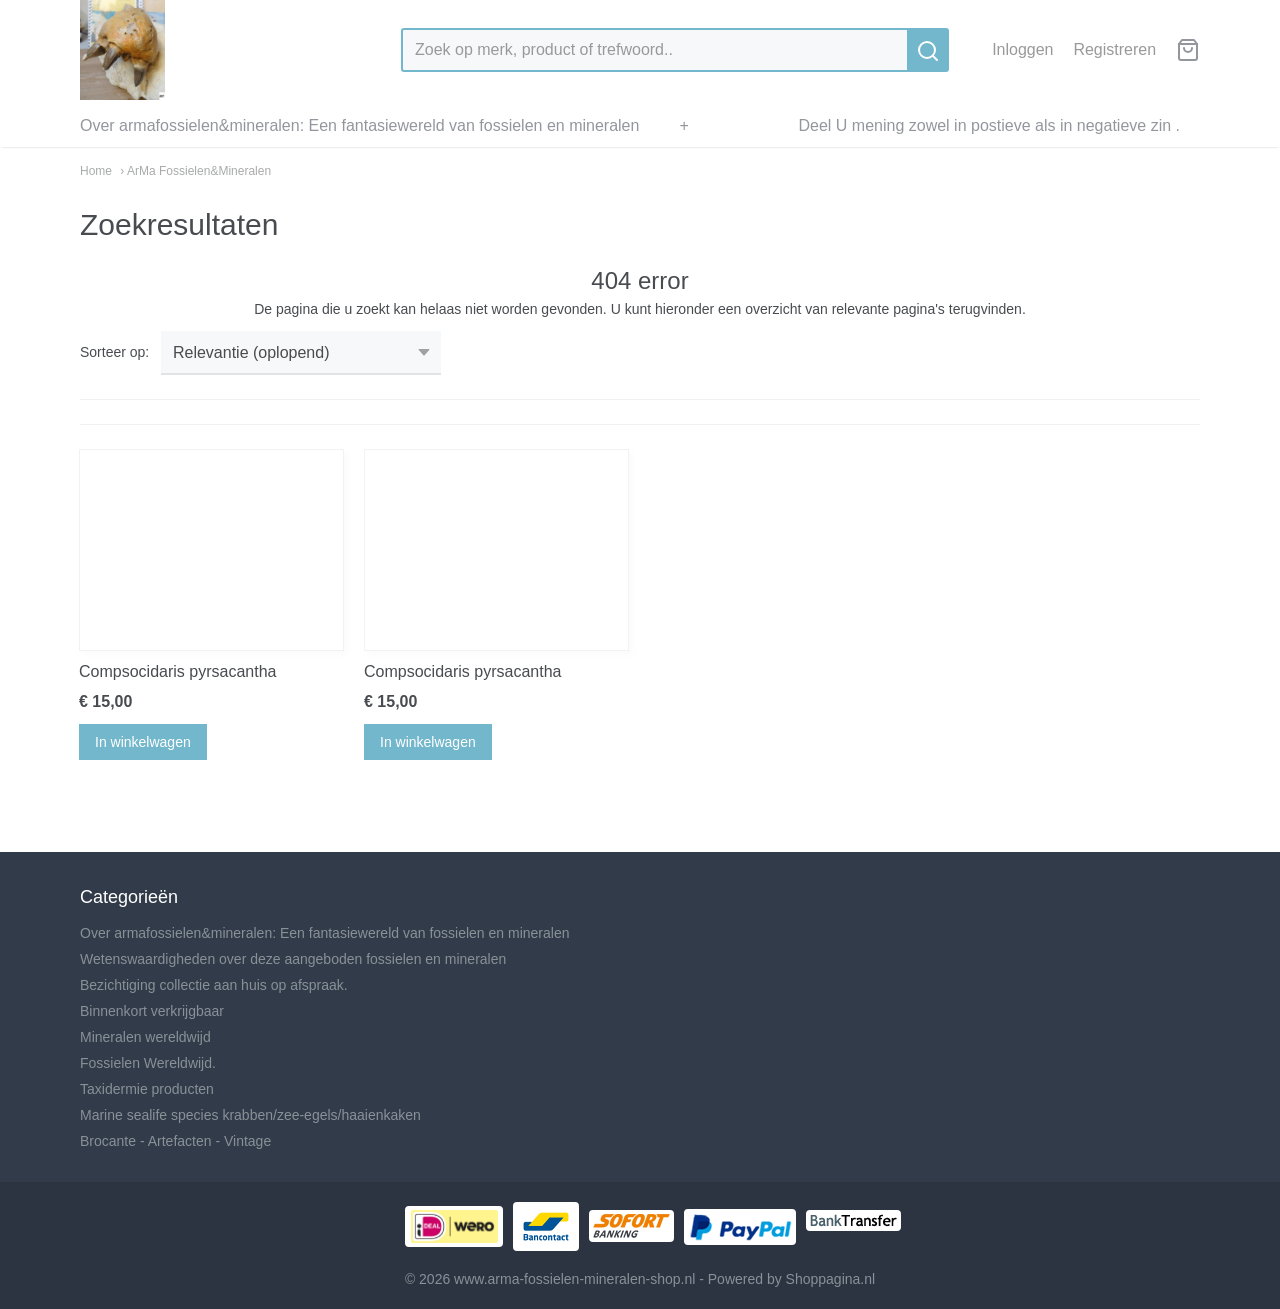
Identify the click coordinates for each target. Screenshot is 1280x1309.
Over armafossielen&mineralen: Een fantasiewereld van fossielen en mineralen (359, 125)
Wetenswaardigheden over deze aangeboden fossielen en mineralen (293, 959)
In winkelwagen (143, 742)
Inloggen (1022, 49)
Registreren (1114, 49)
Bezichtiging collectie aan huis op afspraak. (214, 985)
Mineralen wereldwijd (145, 1037)
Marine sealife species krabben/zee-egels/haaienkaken (250, 1115)
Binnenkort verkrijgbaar (152, 1011)
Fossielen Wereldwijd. (148, 1063)
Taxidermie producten (147, 1089)
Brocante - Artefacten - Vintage (175, 1141)
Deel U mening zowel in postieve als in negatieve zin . (989, 125)
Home (96, 171)
